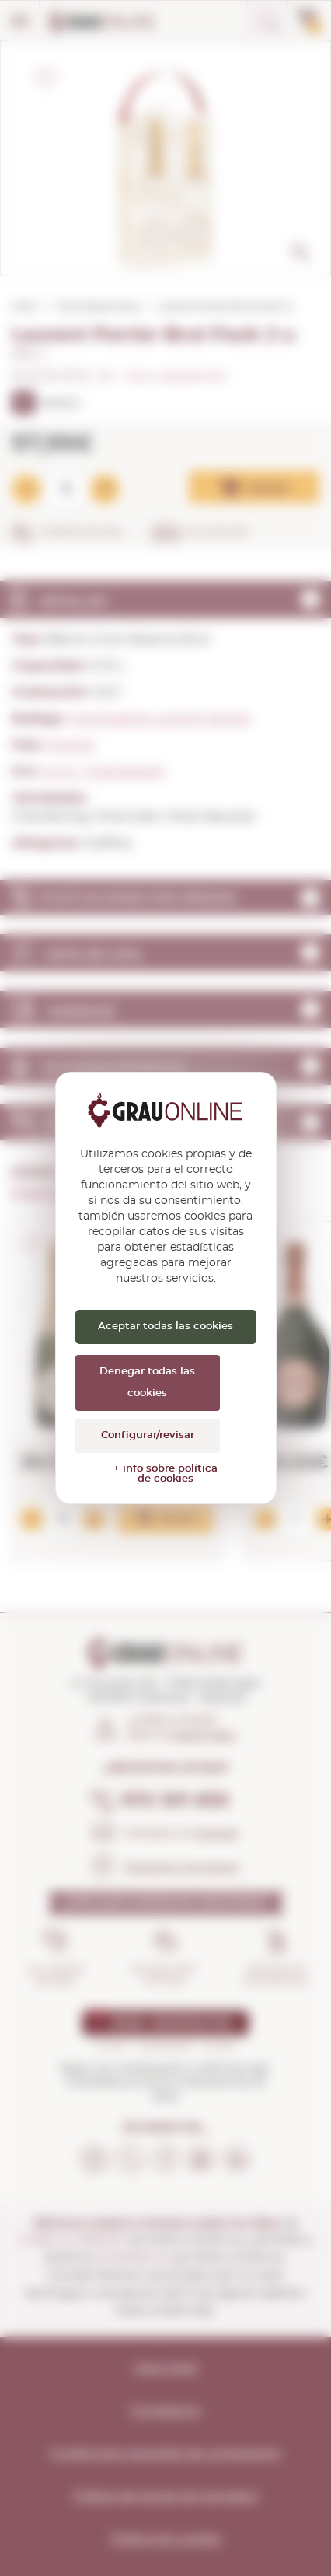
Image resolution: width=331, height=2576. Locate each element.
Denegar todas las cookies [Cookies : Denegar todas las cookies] (147, 1382)
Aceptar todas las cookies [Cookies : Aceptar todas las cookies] (165, 1326)
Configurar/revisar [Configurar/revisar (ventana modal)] (147, 1435)
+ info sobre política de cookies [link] (165, 1474)
